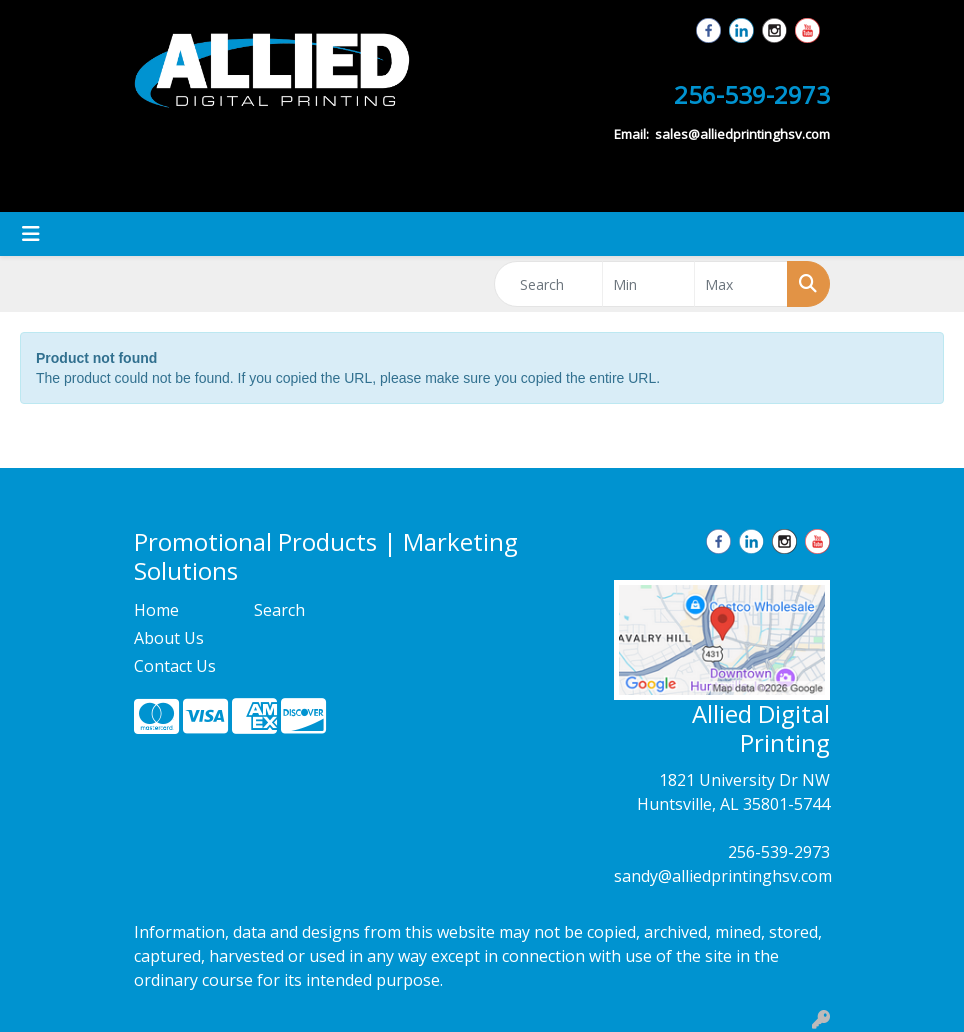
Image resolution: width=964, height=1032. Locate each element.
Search (279, 610)
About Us (169, 638)
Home (156, 610)
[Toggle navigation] (31, 234)
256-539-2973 (779, 852)
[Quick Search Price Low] (649, 284)
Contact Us (175, 666)
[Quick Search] (548, 284)
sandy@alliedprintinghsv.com (723, 876)
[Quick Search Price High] (741, 284)
